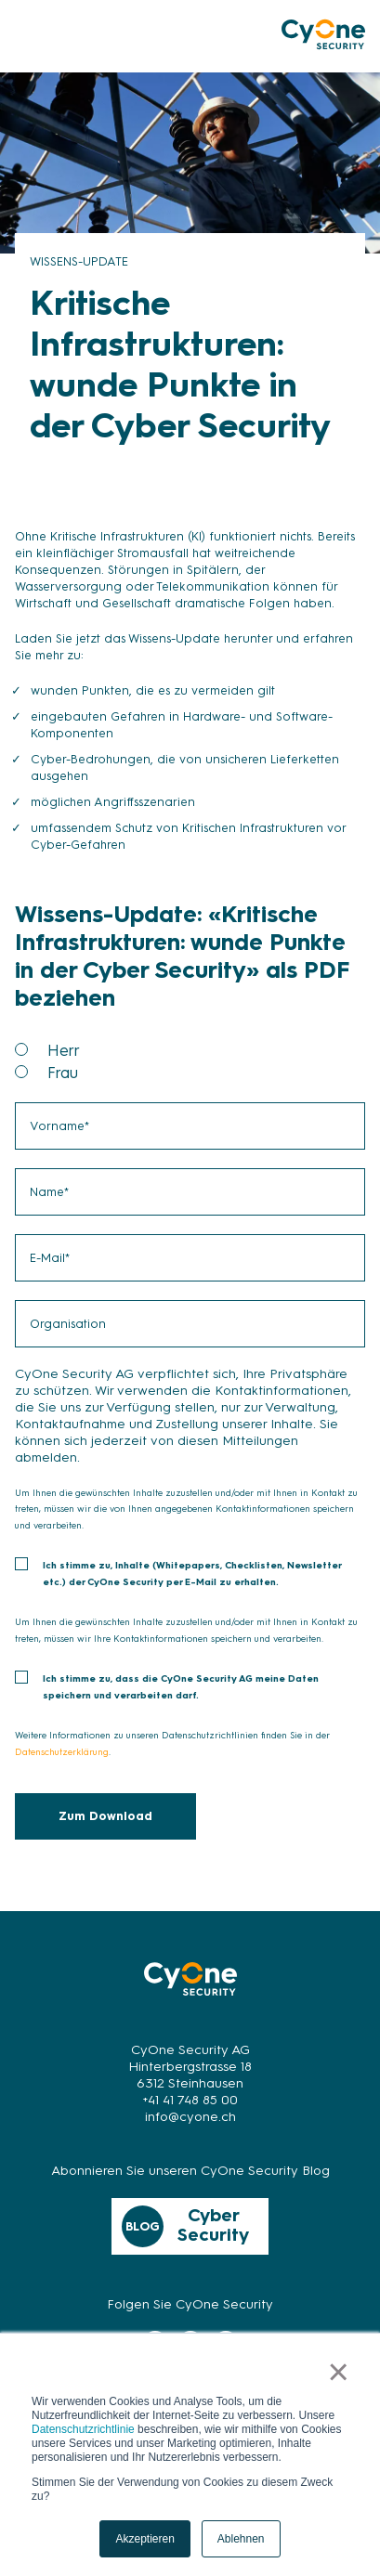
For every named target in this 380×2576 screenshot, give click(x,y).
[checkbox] (190, 1061)
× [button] (338, 2371)
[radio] (206, 1050)
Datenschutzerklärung (62, 1752)
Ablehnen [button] (241, 2538)
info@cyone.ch (190, 2117)
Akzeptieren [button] (144, 2538)
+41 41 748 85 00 (190, 2100)
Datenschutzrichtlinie (83, 2429)
